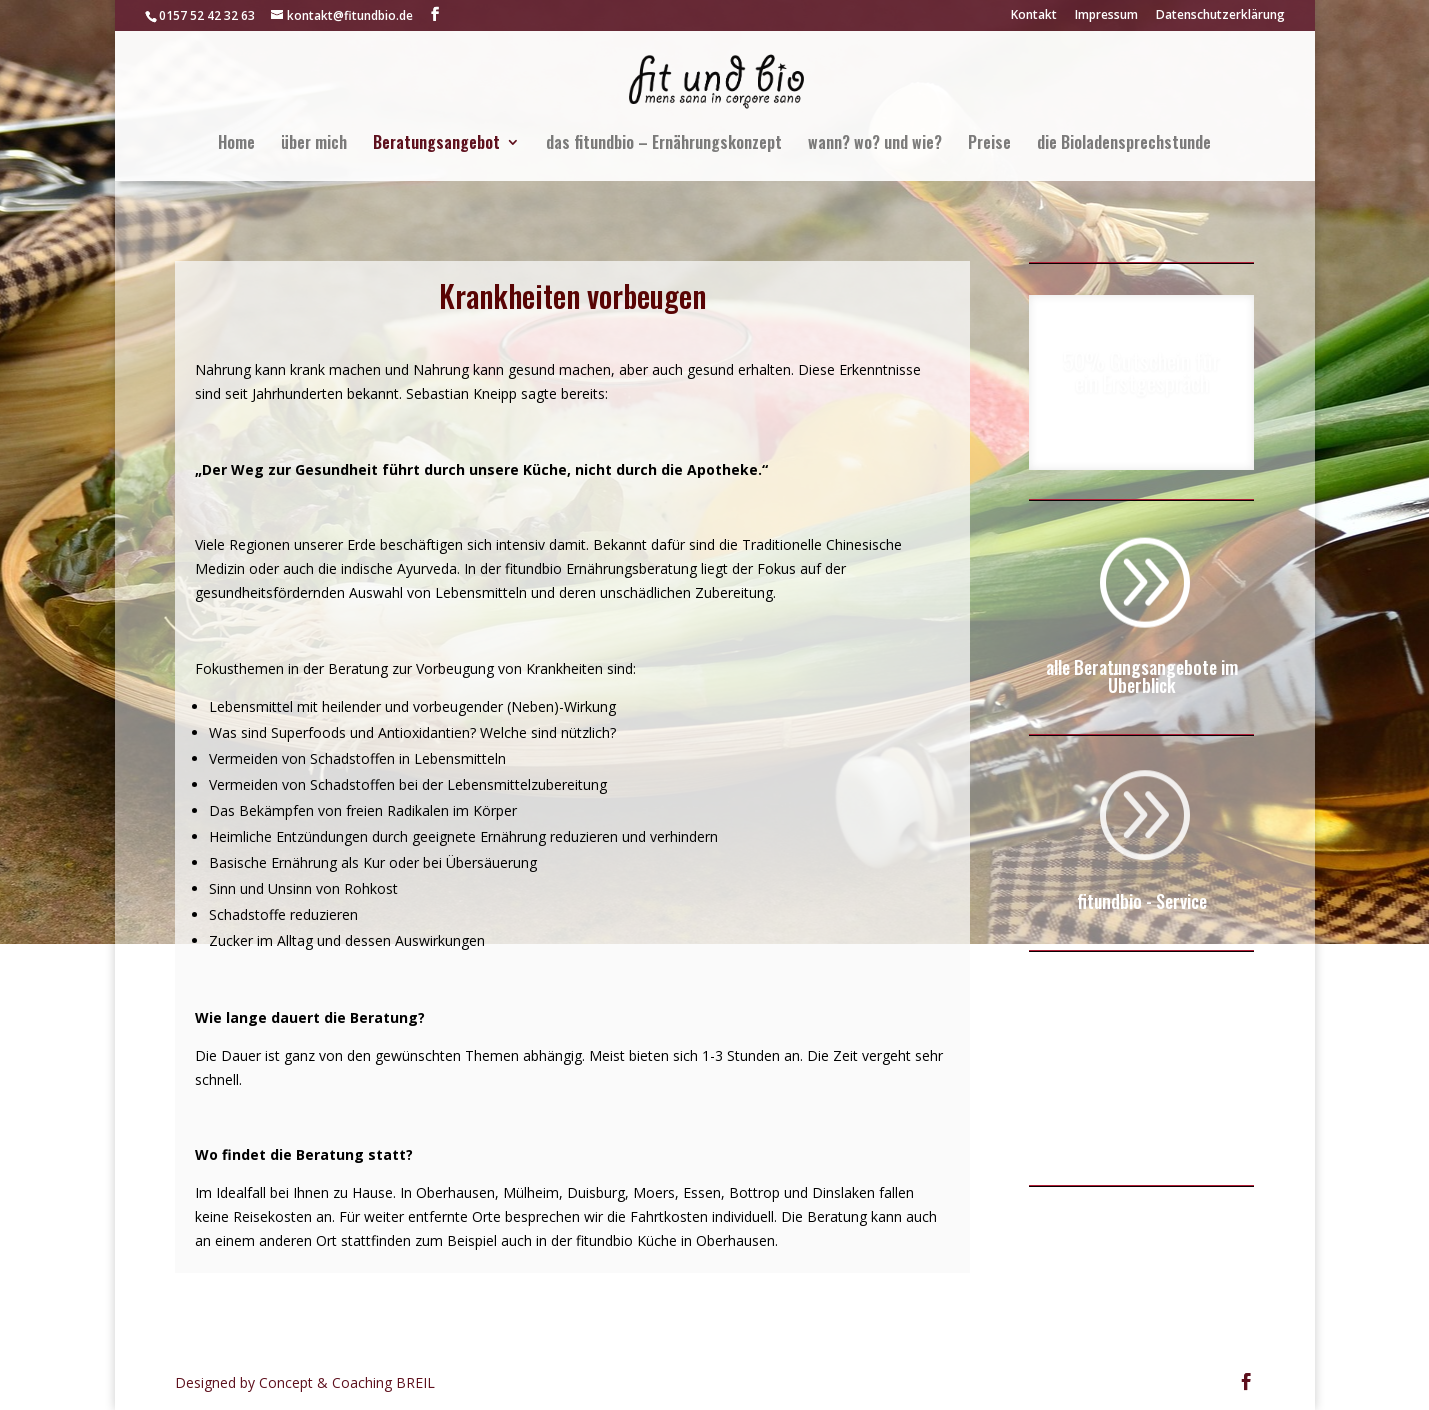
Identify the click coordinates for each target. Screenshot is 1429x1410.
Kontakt (1034, 16)
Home (236, 144)
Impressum (1106, 16)
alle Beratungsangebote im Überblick (1142, 676)
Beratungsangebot (436, 144)
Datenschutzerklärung (1220, 16)
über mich (314, 144)
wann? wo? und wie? (875, 144)
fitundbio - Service (1142, 901)
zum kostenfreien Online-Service (1141, 1127)
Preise (989, 144)
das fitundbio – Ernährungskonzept (664, 144)
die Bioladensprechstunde (1124, 144)
